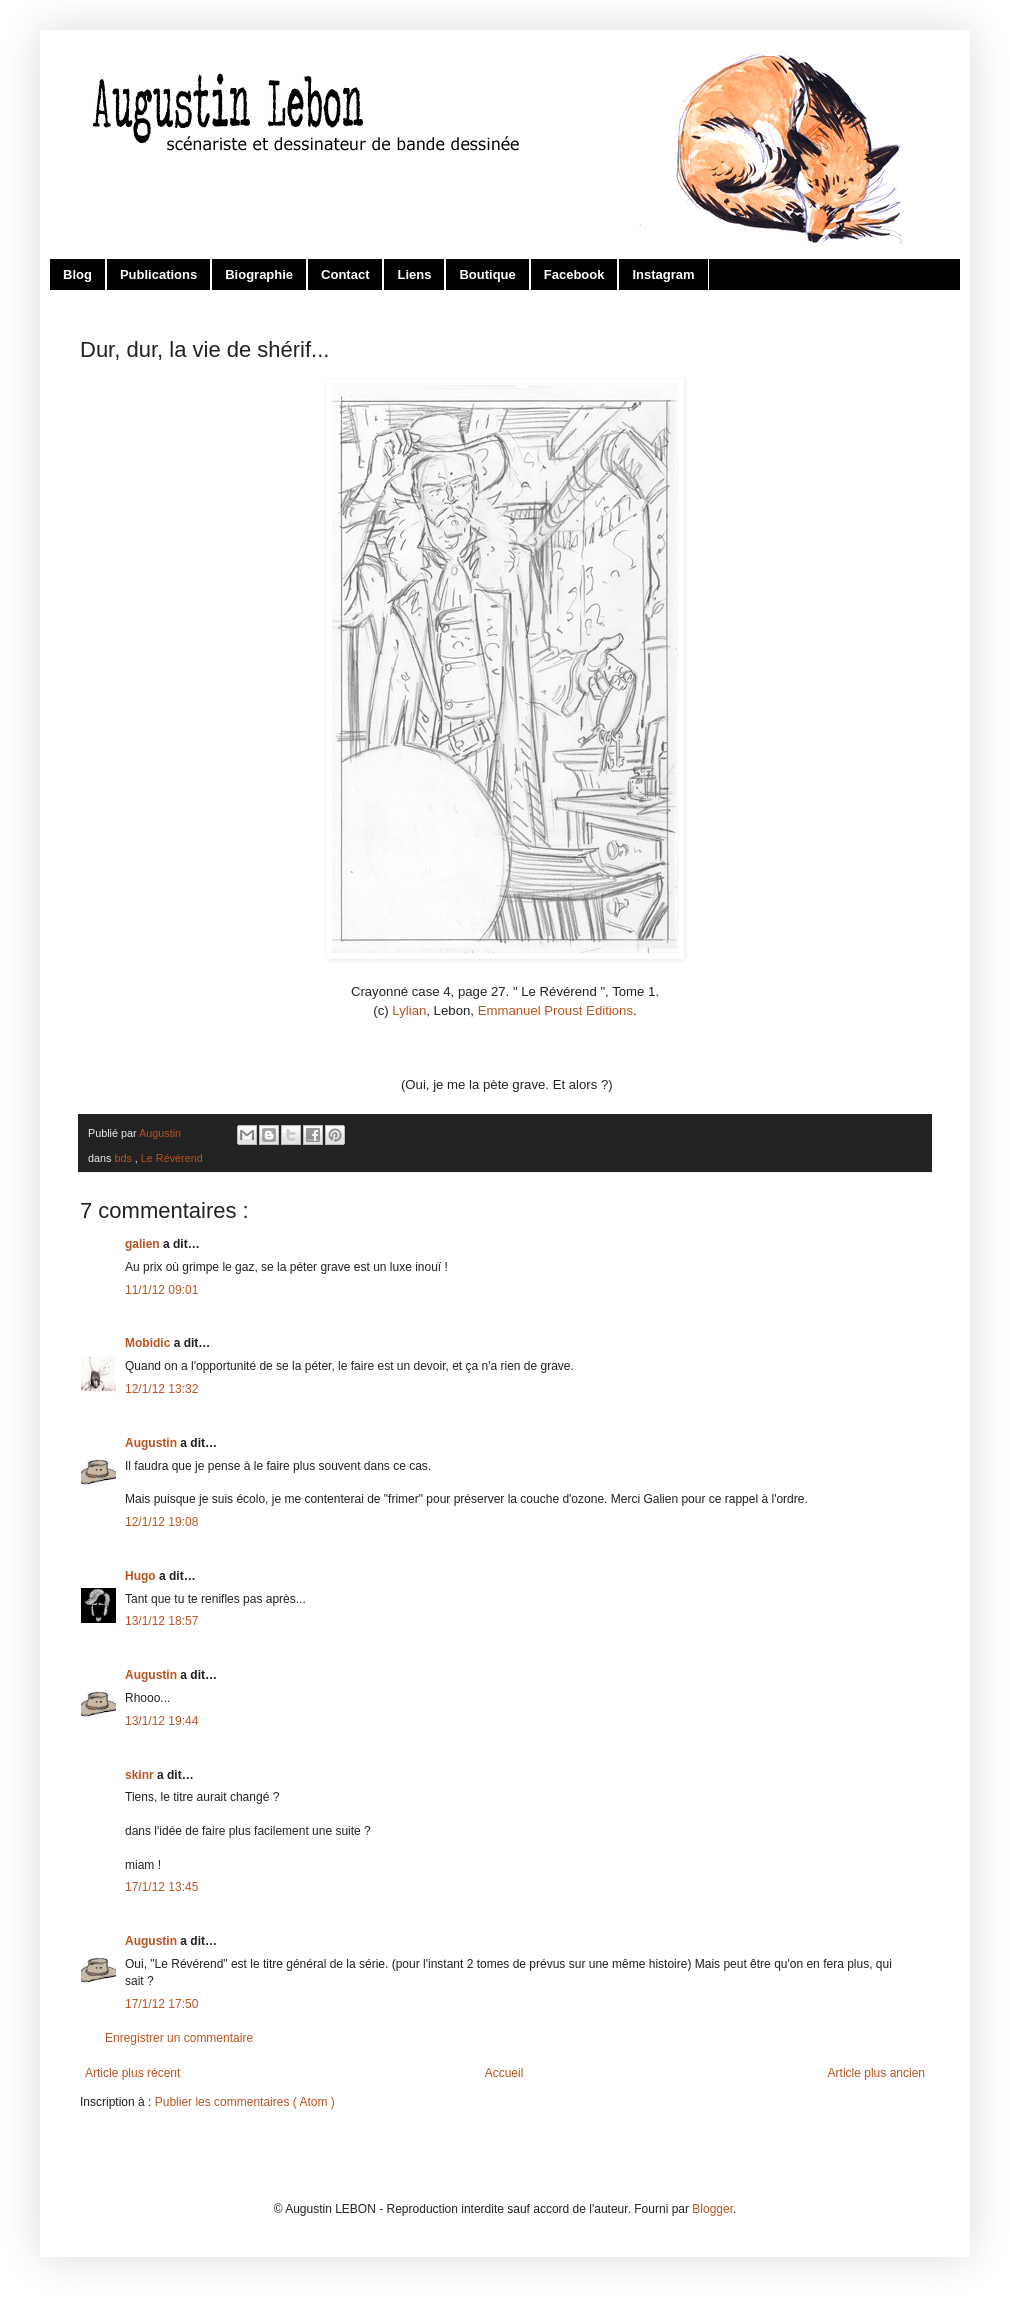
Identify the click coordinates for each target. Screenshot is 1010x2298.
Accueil (504, 2073)
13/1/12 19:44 (161, 1721)
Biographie (259, 274)
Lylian (409, 1010)
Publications (158, 274)
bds (124, 1158)
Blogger (712, 2209)
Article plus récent (132, 2073)
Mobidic (149, 1343)
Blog (77, 274)
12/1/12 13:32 (161, 1389)
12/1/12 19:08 (161, 1522)
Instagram (663, 274)
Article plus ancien (876, 2073)
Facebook (574, 274)
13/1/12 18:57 (161, 1621)
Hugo (142, 1576)
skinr (141, 1775)
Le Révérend (172, 1158)
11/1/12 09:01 (161, 1290)
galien (144, 1244)
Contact (345, 274)
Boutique (487, 274)
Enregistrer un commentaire (179, 2038)
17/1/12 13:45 (161, 1887)
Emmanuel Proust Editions (555, 1010)
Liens (414, 274)
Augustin (152, 1443)
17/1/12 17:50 (161, 2004)
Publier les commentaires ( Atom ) (245, 2102)
